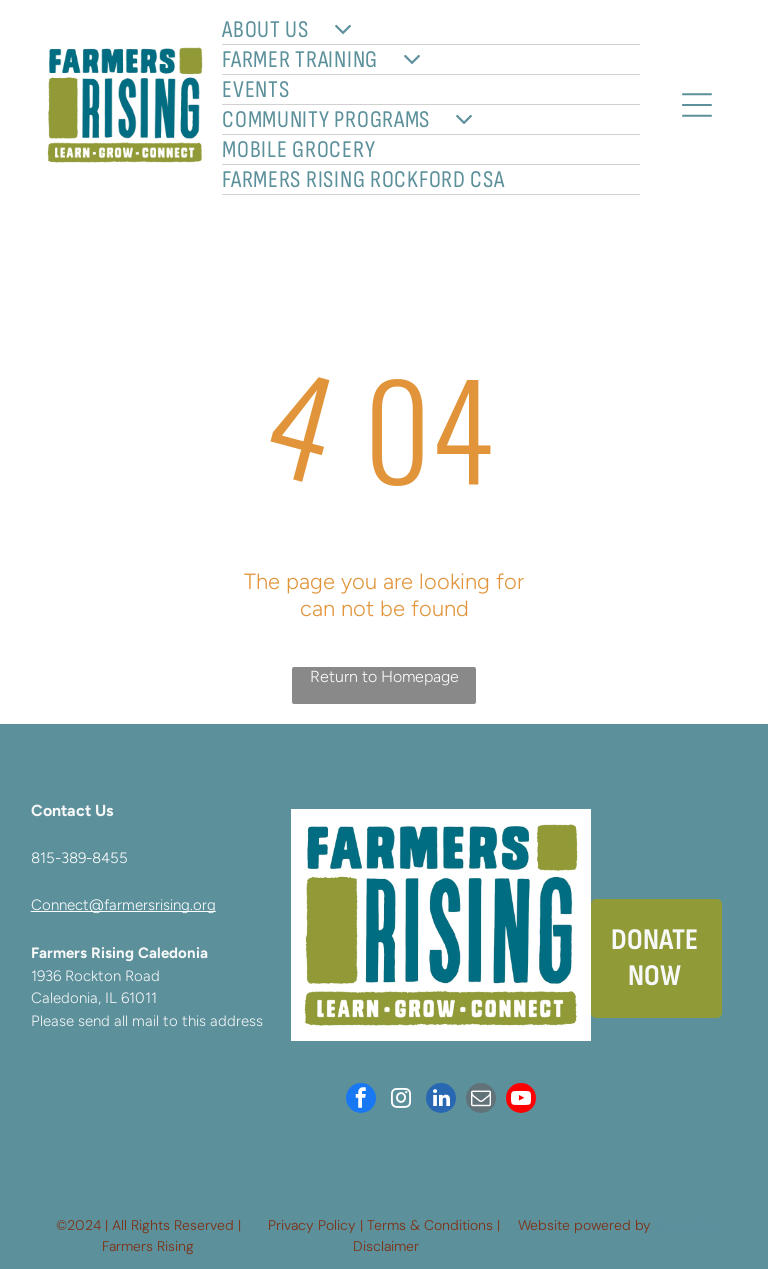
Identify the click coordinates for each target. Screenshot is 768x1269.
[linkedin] (441, 1100)
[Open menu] (697, 105)
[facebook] (361, 1100)
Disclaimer (386, 1246)
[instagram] (401, 1100)
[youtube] (521, 1100)
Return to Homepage (384, 676)
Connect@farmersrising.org (123, 905)
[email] (481, 1100)
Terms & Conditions (430, 1225)
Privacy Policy (312, 1225)
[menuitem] (430, 30)
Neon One (687, 1225)
